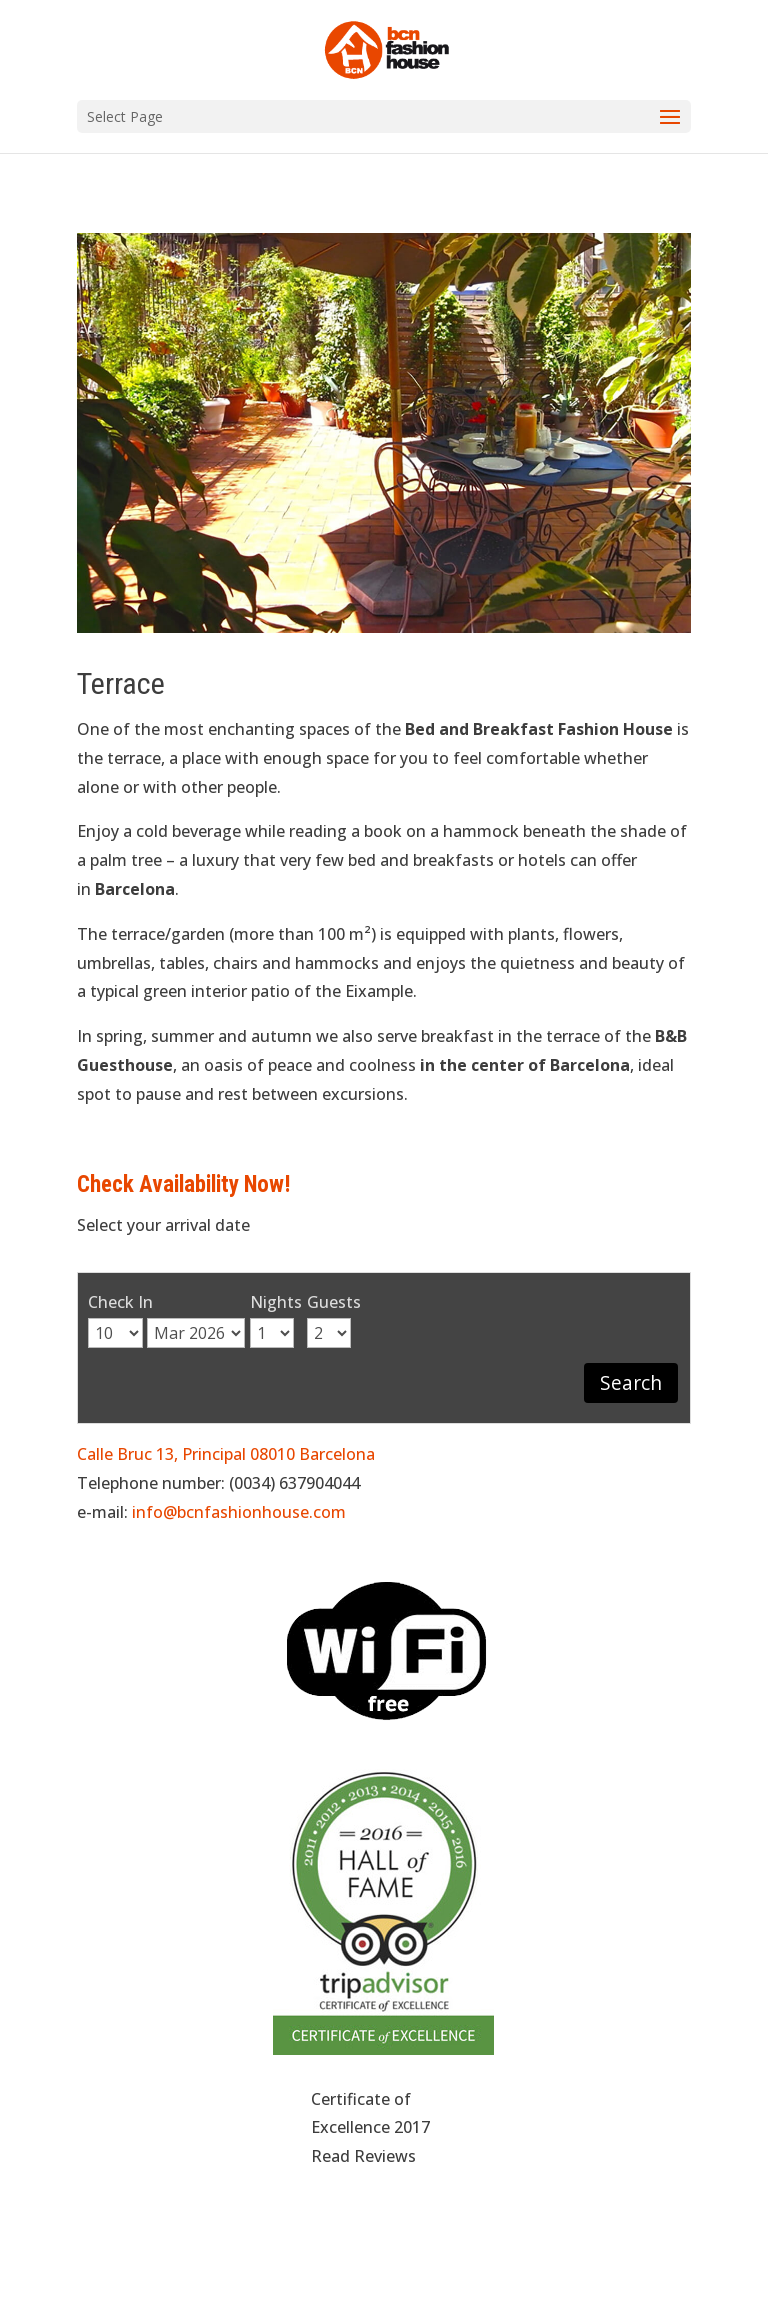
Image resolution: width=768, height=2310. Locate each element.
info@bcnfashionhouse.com (239, 1512)
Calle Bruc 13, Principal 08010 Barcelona (226, 1454)
